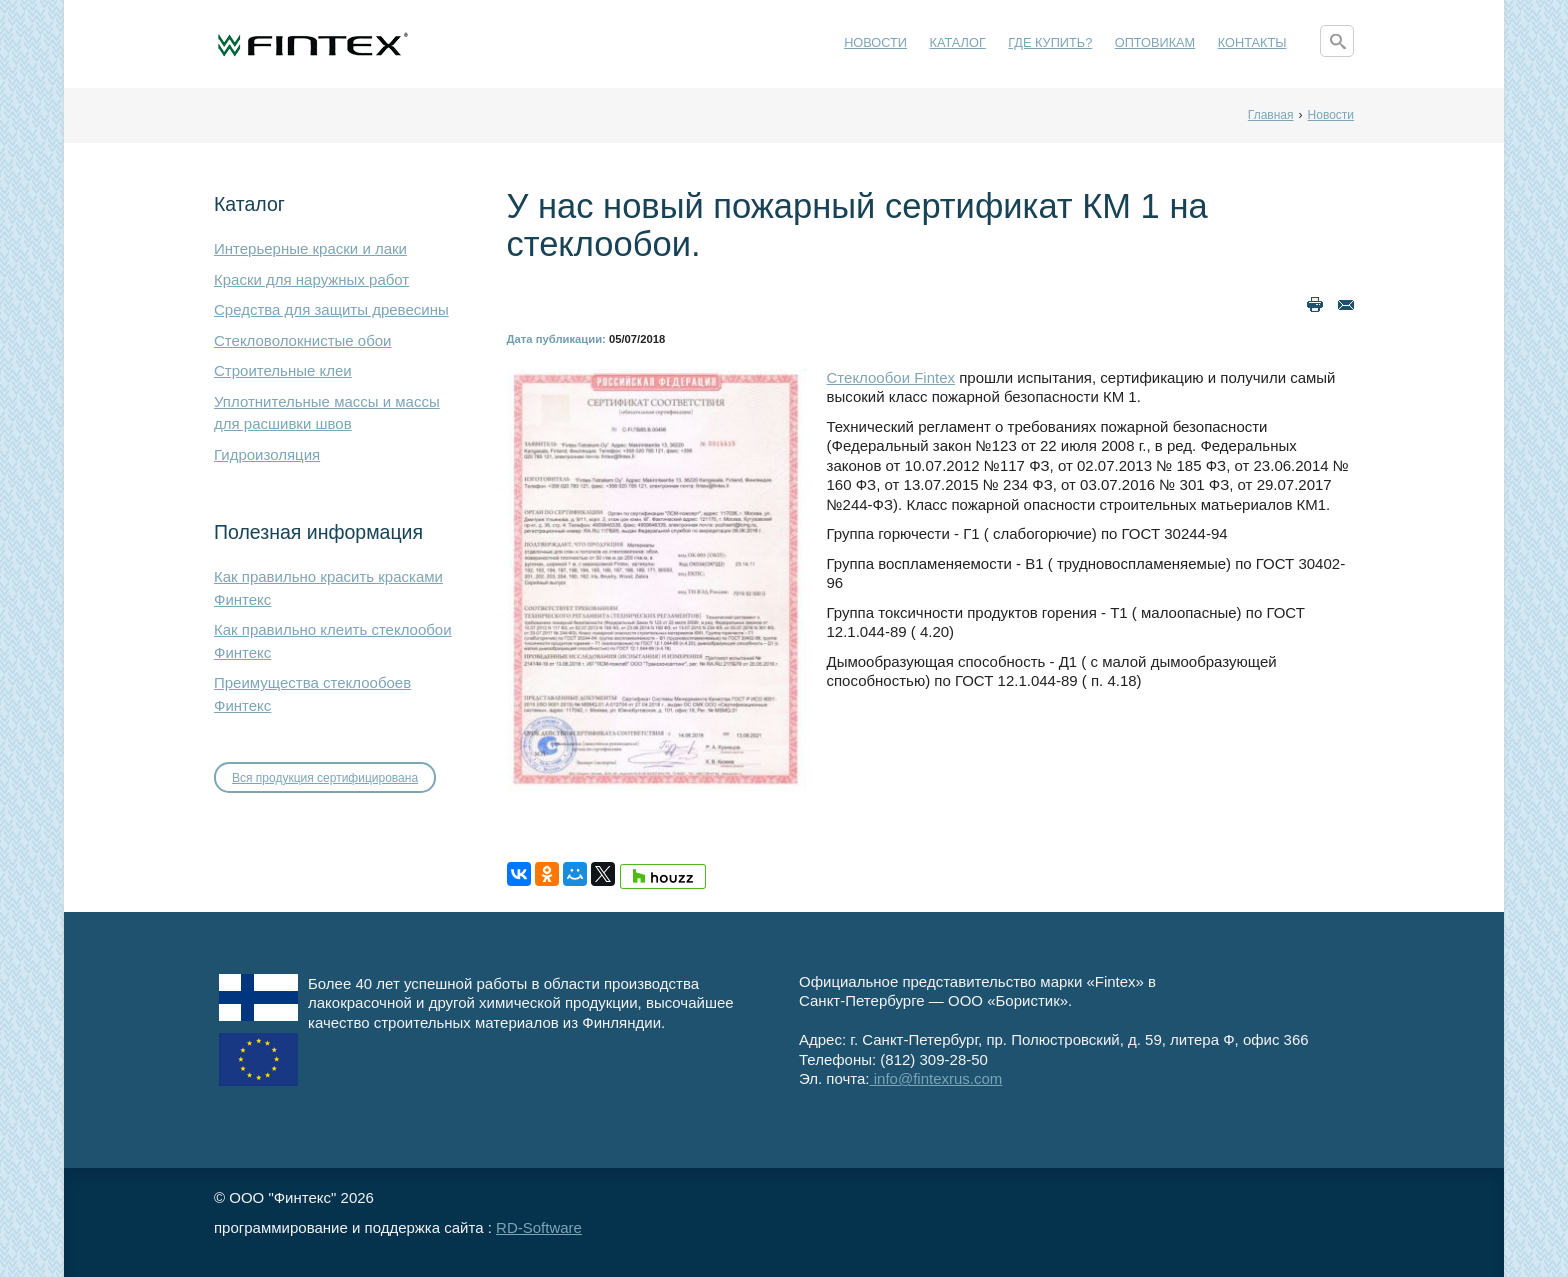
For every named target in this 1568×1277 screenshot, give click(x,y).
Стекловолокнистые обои (303, 340)
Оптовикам (1155, 42)
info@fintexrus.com (936, 1078)
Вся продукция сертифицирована (325, 778)
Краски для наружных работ (311, 279)
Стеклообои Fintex (891, 377)
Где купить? (1050, 42)
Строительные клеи (283, 370)
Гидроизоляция (267, 454)
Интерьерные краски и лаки (310, 248)
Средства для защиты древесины (331, 309)
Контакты (1252, 42)
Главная (1271, 115)
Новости (875, 42)
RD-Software (539, 1227)
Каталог (958, 42)
